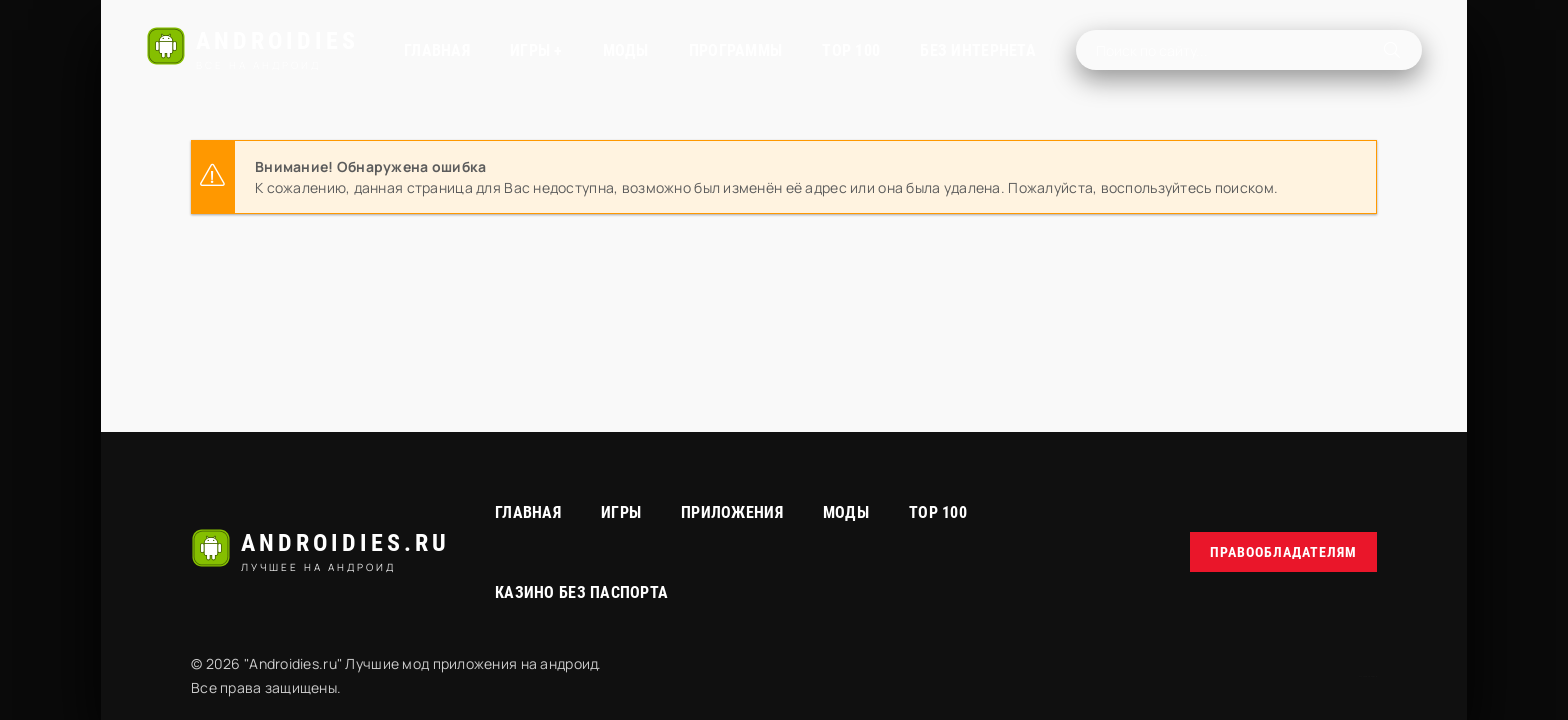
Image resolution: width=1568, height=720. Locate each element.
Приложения (732, 512)
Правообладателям (1283, 552)
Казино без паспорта (581, 592)
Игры (621, 512)
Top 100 (938, 512)
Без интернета (978, 50)
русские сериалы (1368, 676)
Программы (736, 50)
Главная (437, 50)
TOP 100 (851, 50)
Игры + (536, 50)
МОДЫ (626, 50)
